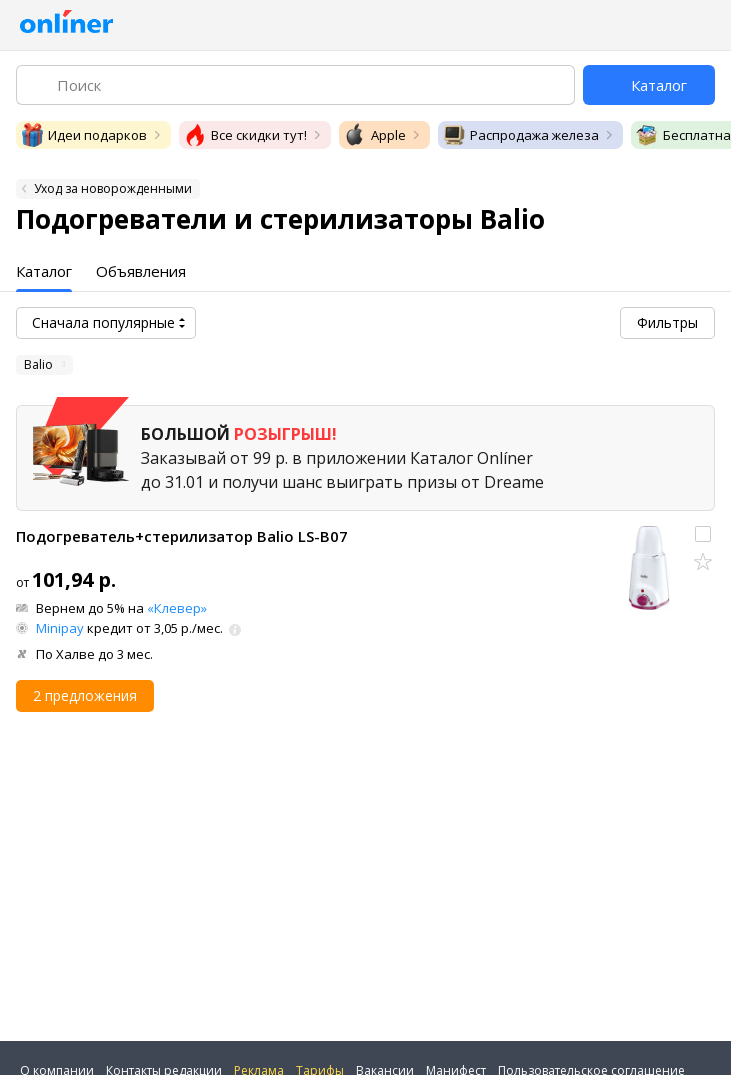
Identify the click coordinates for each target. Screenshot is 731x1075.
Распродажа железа (520, 135)
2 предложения (85, 695)
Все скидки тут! (245, 135)
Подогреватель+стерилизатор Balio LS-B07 (182, 536)
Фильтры (667, 322)
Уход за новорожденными (113, 188)
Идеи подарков (83, 135)
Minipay (60, 628)
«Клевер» (177, 608)
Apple (374, 135)
